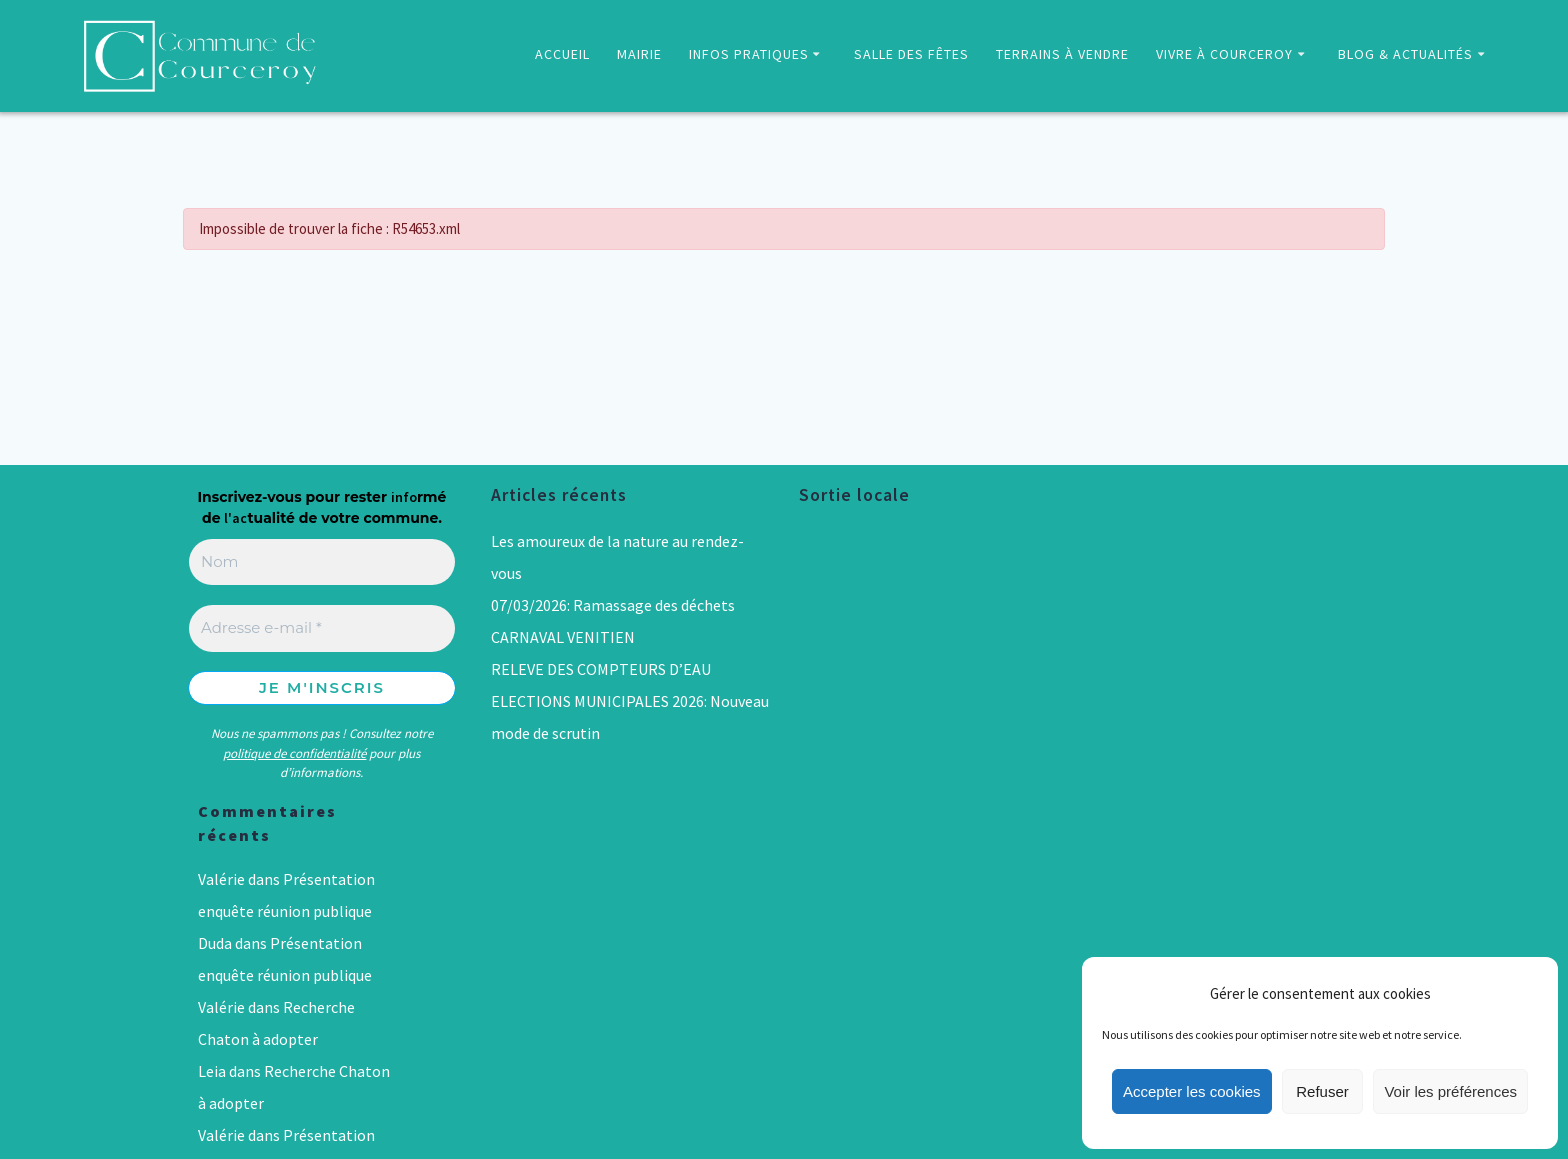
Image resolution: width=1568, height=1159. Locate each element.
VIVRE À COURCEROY (1224, 54)
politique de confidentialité (294, 753)
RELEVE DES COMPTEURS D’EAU (601, 669)
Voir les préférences (1450, 1091)
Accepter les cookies (1192, 1091)
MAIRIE (639, 54)
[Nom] (322, 562)
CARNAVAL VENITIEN (563, 637)
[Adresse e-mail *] (322, 628)
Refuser (1322, 1091)
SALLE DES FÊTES (911, 54)
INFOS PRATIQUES (749, 54)
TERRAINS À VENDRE (1062, 54)
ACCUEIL (562, 54)
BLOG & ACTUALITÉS (1405, 54)
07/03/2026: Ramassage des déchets (613, 605)
